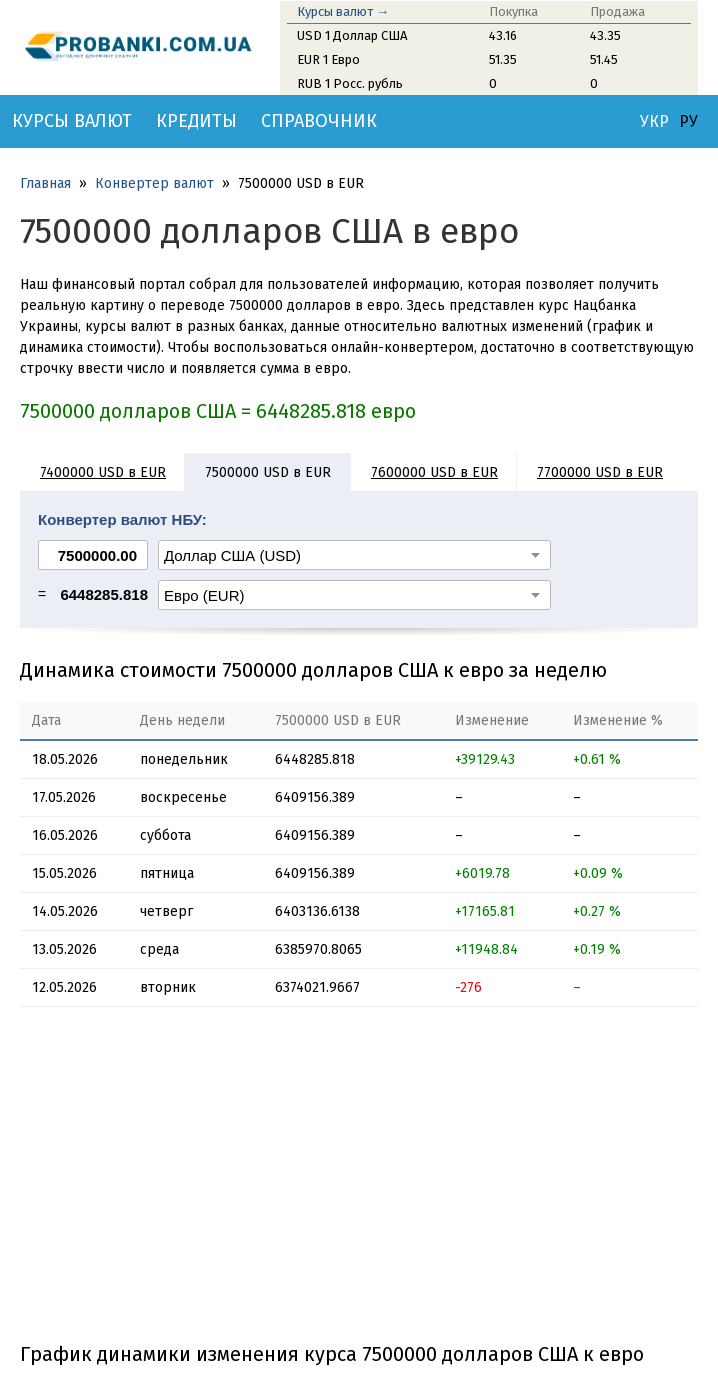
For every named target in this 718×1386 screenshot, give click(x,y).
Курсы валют (72, 121)
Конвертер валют (154, 183)
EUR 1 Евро (328, 59)
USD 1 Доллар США (352, 35)
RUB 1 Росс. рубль (350, 83)
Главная (45, 183)
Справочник (319, 121)
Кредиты (196, 121)
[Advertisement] (359, 1182)
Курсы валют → (343, 11)
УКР (654, 122)
